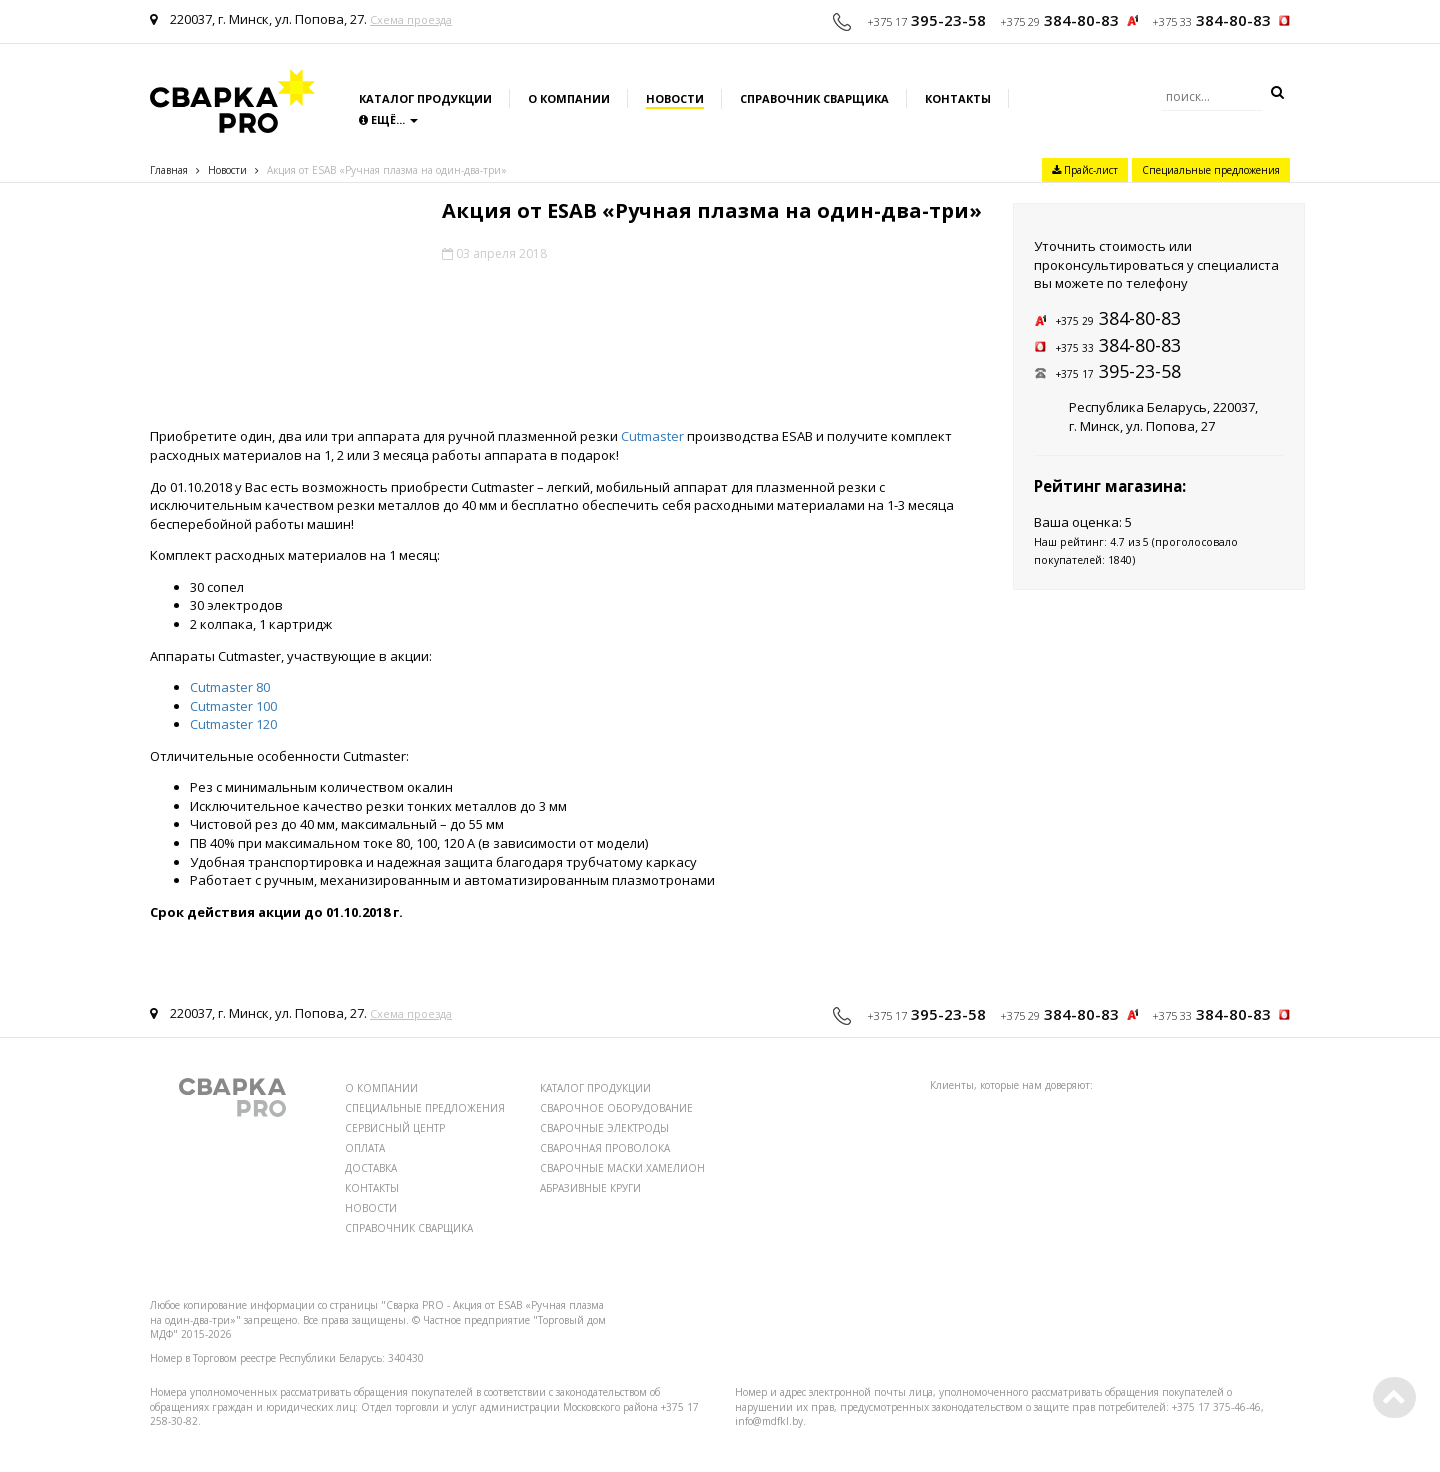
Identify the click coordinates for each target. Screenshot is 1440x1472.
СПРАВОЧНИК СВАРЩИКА (409, 1228)
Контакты (958, 98)
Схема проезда (411, 19)
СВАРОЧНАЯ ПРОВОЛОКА (605, 1148)
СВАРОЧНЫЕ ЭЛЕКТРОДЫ (604, 1128)
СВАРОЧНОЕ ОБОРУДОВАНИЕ (616, 1108)
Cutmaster (652, 436)
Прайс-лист (1085, 170)
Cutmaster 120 (233, 724)
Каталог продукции (425, 98)
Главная (169, 170)
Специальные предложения (1211, 170)
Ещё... (388, 119)
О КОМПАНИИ (381, 1088)
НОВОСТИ (371, 1208)
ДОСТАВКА (371, 1168)
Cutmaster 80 (230, 687)
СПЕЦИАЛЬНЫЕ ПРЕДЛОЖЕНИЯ (425, 1108)
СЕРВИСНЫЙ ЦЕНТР (395, 1128)
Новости (675, 98)
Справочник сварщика (814, 98)
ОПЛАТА (365, 1148)
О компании (569, 98)
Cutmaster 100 (233, 706)
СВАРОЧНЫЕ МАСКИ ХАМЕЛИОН (622, 1168)
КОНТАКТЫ (372, 1188)
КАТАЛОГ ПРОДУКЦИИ (595, 1088)
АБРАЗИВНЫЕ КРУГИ (590, 1188)
